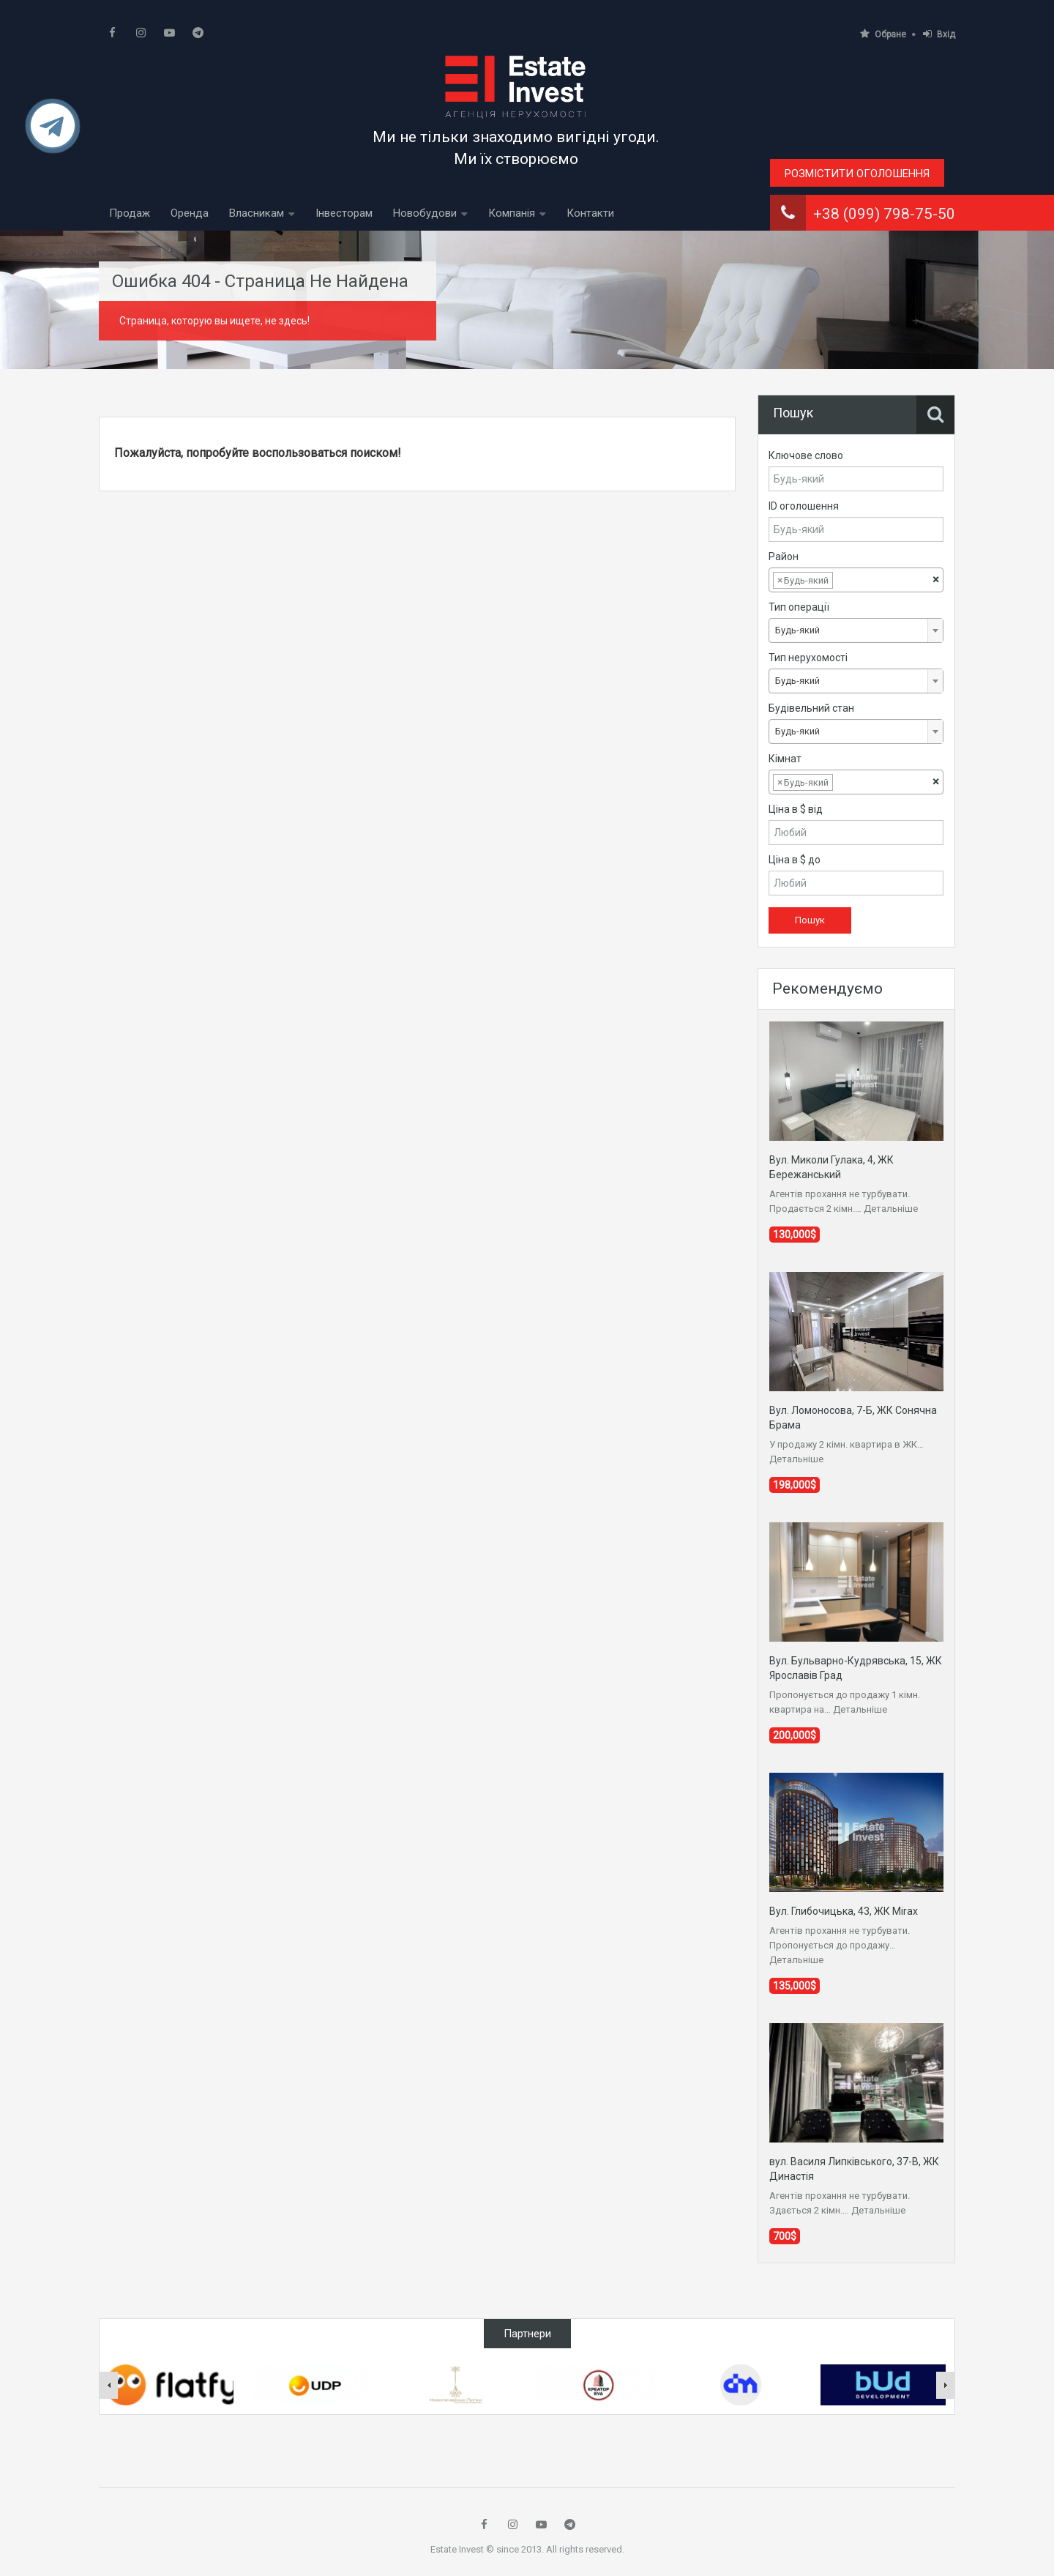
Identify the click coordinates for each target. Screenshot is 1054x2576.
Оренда (190, 213)
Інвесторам (344, 213)
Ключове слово (806, 455)
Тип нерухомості (808, 657)
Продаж (129, 213)
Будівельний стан (811, 708)
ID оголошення (804, 506)
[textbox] (847, 580)
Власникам (256, 213)
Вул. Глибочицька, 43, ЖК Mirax (843, 1911)
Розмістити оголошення (857, 173)
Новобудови (425, 213)
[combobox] (856, 579)
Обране (883, 34)
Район (784, 556)
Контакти (590, 213)
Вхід (939, 34)
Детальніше (891, 1208)
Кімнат (785, 758)
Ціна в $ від (796, 809)
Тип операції (799, 607)
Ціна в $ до (795, 860)
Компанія (511, 213)
